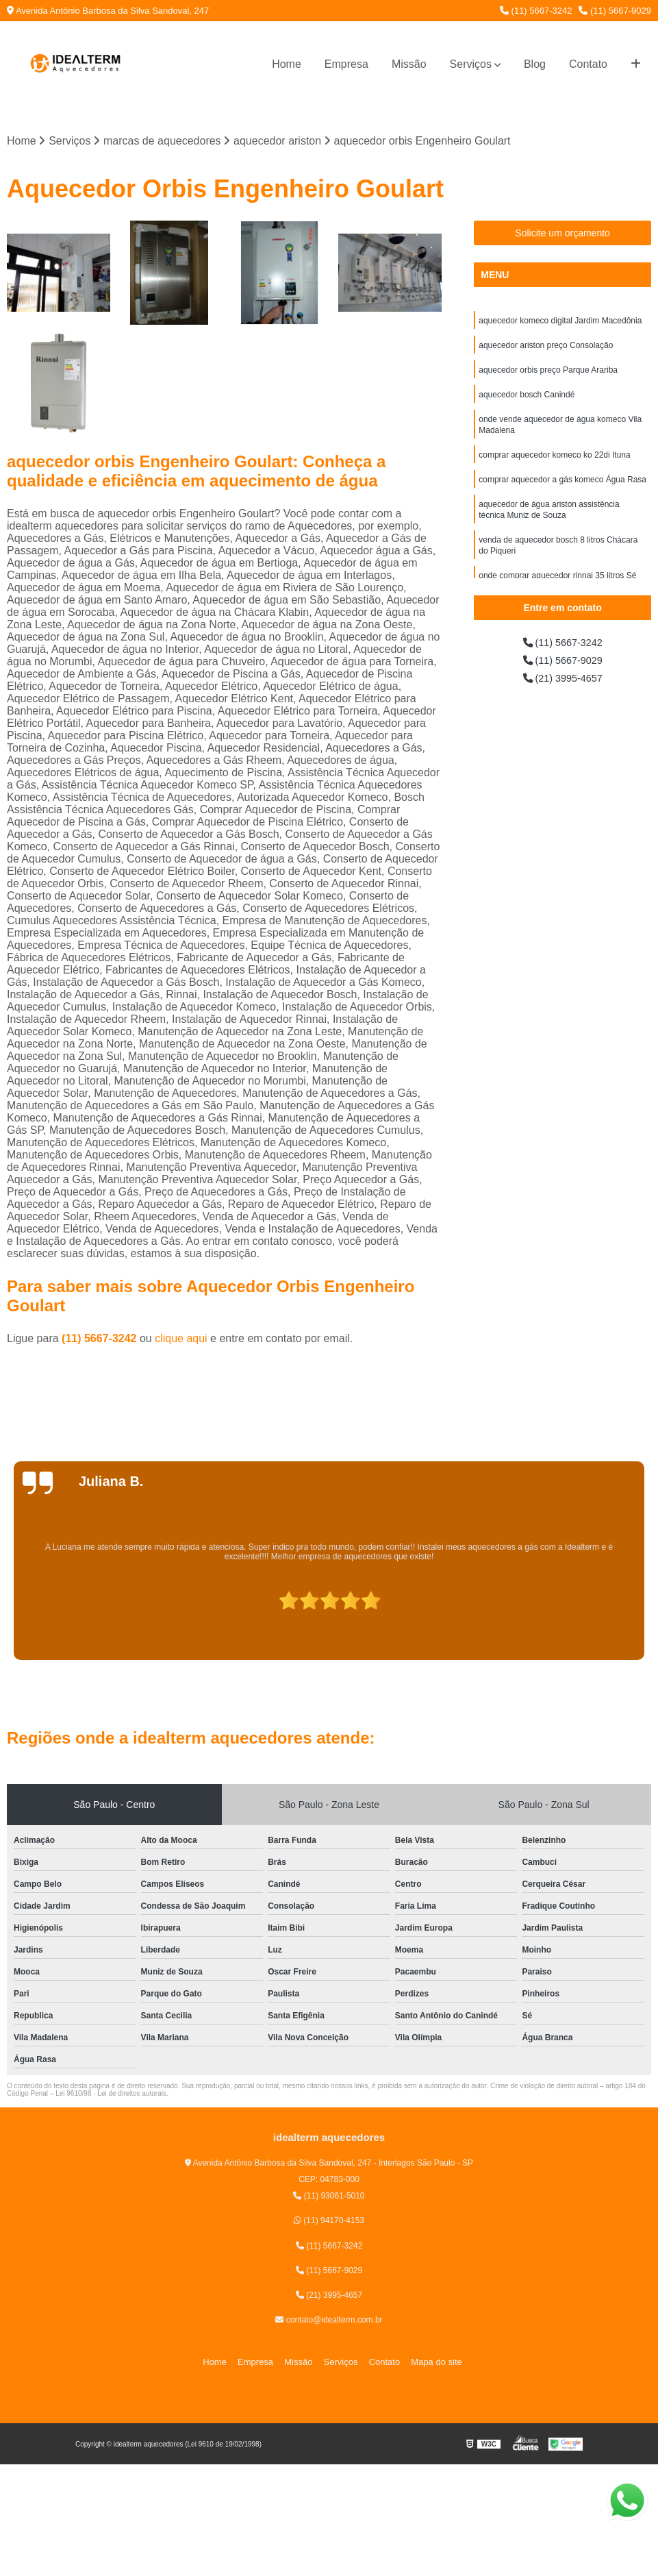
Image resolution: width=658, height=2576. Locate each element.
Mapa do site (426, 2363)
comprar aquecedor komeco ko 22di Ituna (554, 465)
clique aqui (181, 1340)
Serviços (471, 64)
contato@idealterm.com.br (328, 2321)
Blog (535, 64)
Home (286, 64)
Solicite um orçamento (562, 234)
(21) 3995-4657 (562, 683)
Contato (588, 64)
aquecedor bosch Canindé (526, 401)
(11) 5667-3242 (536, 10)
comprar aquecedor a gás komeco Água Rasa (562, 491)
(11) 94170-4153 (329, 2222)
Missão (409, 64)
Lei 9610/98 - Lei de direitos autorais (110, 2094)
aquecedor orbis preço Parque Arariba (548, 375)
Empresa (346, 64)
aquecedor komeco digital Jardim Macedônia (560, 322)
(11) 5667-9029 (615, 10)
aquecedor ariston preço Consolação (546, 349)
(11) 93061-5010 (328, 2197)
